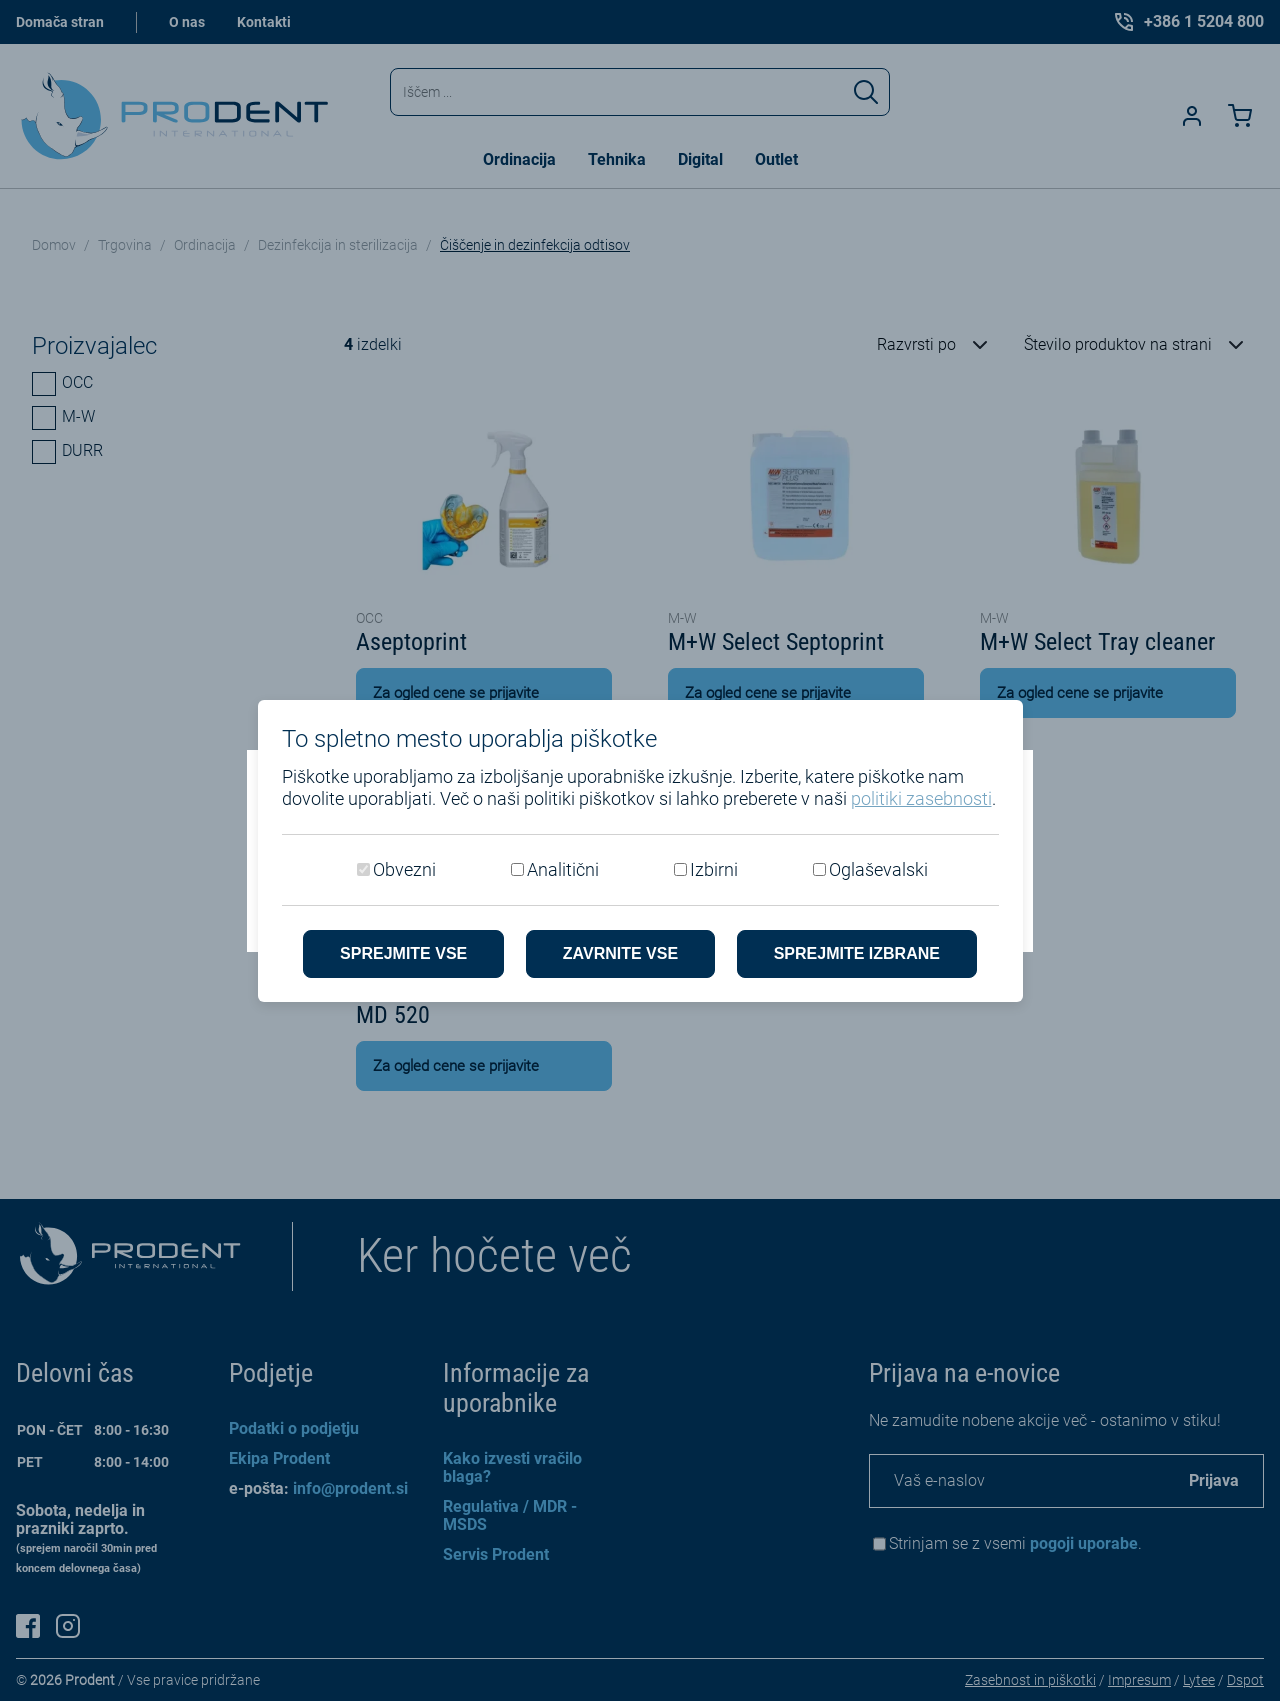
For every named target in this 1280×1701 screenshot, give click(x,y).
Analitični (563, 869)
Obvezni (404, 869)
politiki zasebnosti (921, 798)
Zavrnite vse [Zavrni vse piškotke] (620, 953)
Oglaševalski (878, 869)
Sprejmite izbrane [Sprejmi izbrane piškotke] (857, 953)
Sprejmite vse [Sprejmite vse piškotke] (403, 953)
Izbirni (714, 869)
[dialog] (640, 850)
